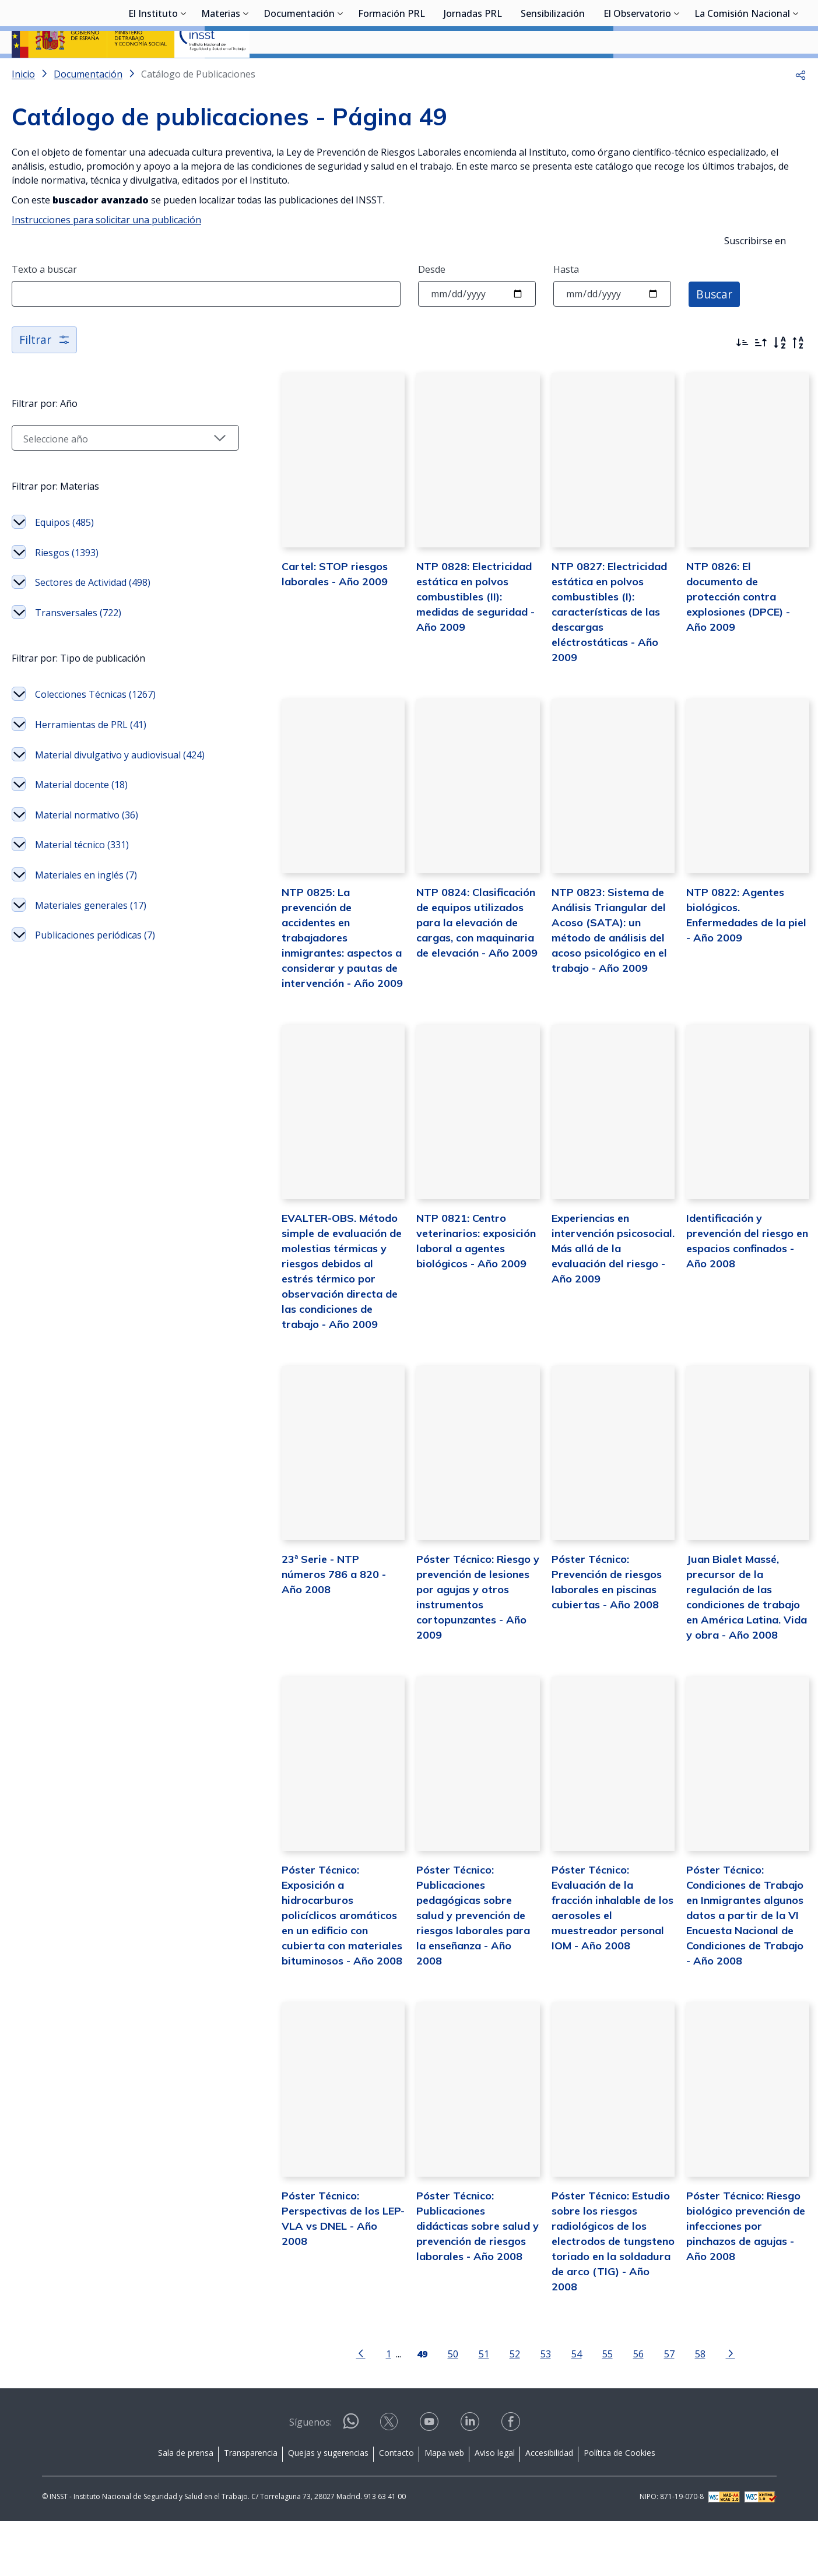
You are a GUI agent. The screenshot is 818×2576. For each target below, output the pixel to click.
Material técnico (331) (82, 890)
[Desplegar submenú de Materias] (246, 72)
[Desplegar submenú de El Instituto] (183, 72)
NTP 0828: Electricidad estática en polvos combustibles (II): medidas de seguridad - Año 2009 (453, 638)
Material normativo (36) (86, 860)
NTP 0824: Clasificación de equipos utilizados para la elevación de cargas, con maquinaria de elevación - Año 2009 (454, 976)
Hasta (566, 300)
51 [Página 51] (469, 2408)
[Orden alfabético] (779, 373)
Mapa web (444, 2507)
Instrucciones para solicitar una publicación (106, 250)
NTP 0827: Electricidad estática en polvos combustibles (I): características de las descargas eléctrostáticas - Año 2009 (594, 653)
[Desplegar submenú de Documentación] (340, 72)
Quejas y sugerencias (328, 2507)
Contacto (396, 2507)
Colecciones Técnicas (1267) (95, 725)
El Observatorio (637, 73)
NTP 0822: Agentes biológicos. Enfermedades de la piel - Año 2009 (743, 960)
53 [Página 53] (530, 2408)
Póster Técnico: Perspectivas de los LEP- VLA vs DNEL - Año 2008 (313, 2279)
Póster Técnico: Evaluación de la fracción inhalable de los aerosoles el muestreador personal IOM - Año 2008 (601, 1958)
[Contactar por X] (390, 2480)
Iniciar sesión (762, 26)
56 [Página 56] (623, 2408)
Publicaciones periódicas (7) (95, 981)
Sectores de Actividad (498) (92, 613)
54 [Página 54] (561, 2408)
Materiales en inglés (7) (86, 921)
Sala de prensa (185, 2507)
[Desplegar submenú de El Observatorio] (677, 72)
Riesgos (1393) (67, 583)
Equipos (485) (64, 553)
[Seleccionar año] (110, 468)
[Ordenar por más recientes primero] (742, 373)
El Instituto (153, 73)
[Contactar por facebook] (511, 2480)
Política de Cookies (619, 2507)
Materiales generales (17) (90, 950)
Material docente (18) (81, 830)
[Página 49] (407, 2408)
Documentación (299, 73)
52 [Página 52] (499, 2408)
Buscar (715, 324)
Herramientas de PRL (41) (90, 755)
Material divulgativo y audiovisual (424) (108, 793)
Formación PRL (391, 73)
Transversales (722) (78, 643)
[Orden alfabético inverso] (798, 373)
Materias (220, 73)
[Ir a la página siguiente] (715, 2408)
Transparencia (251, 2507)
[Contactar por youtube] (430, 2480)
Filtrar (45, 370)
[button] (800, 105)
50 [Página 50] (438, 2408)
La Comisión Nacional (742, 73)
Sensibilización (553, 73)
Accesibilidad (549, 2507)
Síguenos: (310, 2476)
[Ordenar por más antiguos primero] (761, 373)
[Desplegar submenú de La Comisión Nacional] (796, 72)
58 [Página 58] (685, 2408)
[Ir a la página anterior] (345, 2408)
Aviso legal (495, 2507)
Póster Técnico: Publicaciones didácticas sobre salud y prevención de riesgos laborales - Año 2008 (456, 2295)
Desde (431, 300)
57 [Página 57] (654, 2408)
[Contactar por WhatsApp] (351, 2480)
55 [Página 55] (592, 2408)
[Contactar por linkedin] (471, 2480)
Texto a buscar (44, 300)
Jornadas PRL (473, 73)
